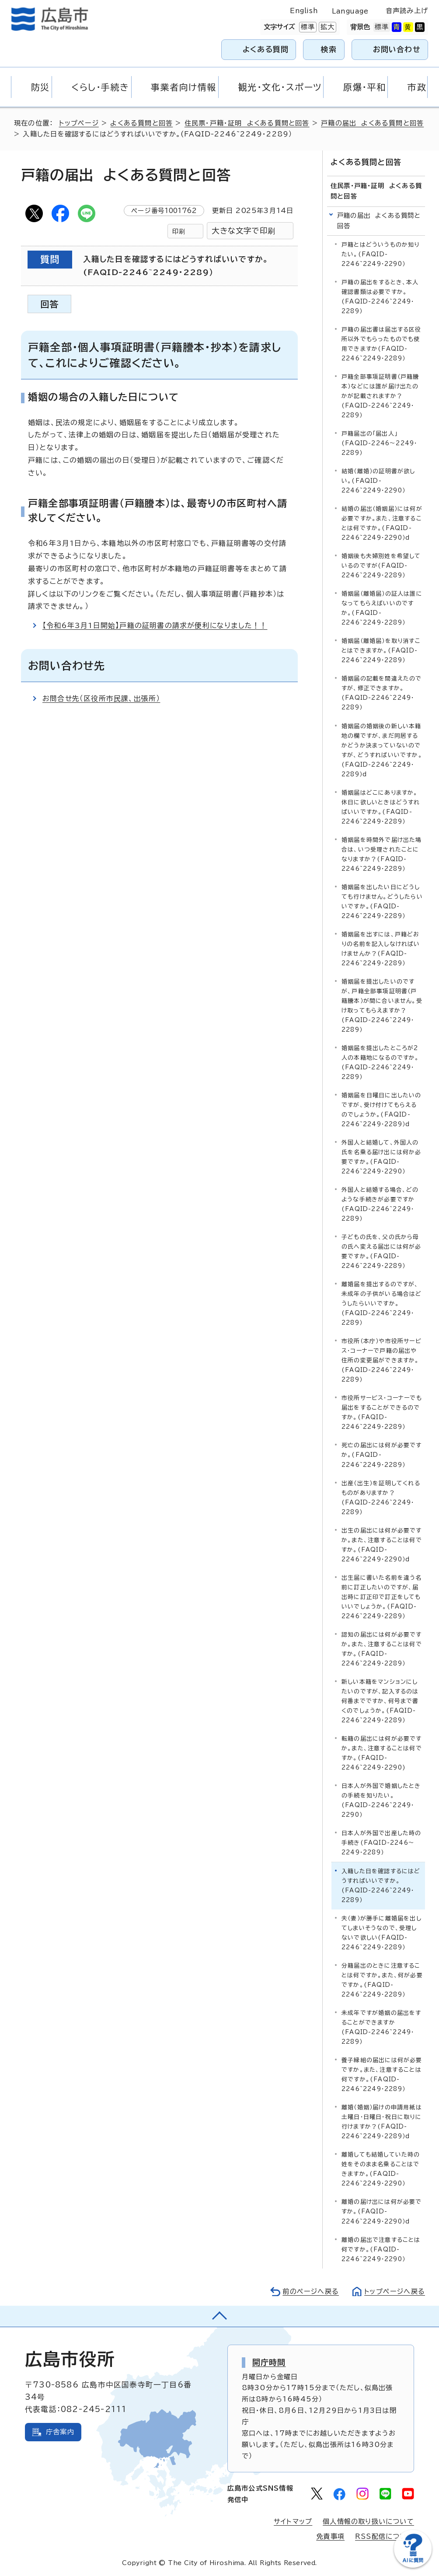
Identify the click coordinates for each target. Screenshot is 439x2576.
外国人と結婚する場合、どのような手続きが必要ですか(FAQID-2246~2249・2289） (380, 1204)
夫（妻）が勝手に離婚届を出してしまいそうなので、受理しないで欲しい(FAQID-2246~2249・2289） (381, 1933)
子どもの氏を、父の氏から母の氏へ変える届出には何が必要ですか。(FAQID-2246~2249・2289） (381, 1251)
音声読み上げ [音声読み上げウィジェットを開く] (407, 10)
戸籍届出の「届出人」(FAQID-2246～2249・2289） (379, 443)
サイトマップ (293, 2521)
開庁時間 (269, 2362)
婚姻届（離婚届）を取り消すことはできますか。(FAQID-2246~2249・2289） (381, 650)
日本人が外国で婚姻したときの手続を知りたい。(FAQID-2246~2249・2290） (381, 1800)
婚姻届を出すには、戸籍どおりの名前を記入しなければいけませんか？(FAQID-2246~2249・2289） (380, 948)
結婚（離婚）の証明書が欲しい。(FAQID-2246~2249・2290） (378, 480)
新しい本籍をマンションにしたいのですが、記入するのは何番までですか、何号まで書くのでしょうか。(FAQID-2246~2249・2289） (380, 1701)
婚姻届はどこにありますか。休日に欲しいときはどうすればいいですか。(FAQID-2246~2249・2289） (380, 806)
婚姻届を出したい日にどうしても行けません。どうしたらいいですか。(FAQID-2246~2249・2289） (382, 901)
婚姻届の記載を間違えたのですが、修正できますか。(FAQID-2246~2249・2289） (381, 693)
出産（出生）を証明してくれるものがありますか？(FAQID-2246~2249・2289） (380, 1497)
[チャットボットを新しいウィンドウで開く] (413, 2565)
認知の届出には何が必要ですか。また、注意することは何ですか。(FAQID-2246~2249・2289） (381, 1648)
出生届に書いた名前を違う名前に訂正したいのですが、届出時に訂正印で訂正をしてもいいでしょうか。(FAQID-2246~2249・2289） (381, 1596)
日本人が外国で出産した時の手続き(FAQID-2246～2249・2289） (381, 1842)
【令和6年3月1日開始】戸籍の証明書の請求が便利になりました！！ (155, 625)
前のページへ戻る (310, 2291)
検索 (329, 49)
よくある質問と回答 (141, 123)
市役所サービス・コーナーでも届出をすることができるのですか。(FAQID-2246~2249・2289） (381, 1412)
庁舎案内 (60, 2432)
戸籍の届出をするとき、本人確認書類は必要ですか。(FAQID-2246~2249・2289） (380, 296)
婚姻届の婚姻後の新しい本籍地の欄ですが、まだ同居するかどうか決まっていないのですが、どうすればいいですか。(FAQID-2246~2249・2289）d (381, 750)
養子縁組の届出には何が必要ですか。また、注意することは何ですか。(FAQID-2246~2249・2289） (381, 2074)
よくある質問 (266, 49)
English (304, 10)
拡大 (326, 27)
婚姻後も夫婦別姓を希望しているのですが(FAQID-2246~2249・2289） (381, 565)
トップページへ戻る (394, 2291)
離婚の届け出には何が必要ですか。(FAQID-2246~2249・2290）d (381, 2211)
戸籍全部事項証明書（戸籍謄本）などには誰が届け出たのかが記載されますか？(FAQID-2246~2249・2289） (380, 396)
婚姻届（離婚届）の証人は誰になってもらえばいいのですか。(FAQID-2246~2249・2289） (381, 608)
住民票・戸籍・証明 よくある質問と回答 (247, 123)
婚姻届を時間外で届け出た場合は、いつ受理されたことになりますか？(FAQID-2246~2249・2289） (381, 854)
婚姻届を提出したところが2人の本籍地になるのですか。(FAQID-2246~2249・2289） (380, 1062)
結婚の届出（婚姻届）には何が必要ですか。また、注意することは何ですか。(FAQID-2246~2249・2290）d (381, 523)
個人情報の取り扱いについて (368, 2521)
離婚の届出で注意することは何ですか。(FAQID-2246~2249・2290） (381, 2249)
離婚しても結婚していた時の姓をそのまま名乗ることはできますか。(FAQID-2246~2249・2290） (380, 2169)
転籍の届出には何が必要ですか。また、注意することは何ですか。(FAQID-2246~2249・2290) (381, 1753)
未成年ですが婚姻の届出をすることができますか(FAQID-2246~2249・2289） (381, 2027)
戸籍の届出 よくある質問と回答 (372, 123)
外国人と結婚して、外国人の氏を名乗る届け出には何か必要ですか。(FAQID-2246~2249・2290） (381, 1157)
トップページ (79, 123)
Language (350, 11)
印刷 (178, 231)
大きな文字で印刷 (243, 230)
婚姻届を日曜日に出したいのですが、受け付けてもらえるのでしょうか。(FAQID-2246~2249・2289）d (381, 1110)
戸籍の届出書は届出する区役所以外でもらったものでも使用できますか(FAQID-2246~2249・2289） (381, 344)
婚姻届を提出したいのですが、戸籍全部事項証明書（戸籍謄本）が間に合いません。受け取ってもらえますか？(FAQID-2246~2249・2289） (381, 1006)
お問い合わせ (397, 49)
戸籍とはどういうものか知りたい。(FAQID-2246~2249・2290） (380, 254)
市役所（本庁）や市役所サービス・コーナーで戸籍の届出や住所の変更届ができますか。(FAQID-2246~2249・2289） (381, 1360)
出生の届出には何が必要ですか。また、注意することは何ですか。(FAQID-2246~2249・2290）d (381, 1544)
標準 (307, 27)
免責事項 (330, 2536)
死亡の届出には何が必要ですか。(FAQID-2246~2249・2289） (381, 1454)
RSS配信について (384, 2536)
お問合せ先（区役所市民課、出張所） (101, 698)
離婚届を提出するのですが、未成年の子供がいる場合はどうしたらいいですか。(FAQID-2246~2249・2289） (381, 1303)
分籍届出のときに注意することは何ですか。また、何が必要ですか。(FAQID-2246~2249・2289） (382, 1980)
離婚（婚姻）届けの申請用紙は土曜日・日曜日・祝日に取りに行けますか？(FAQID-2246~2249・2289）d (381, 2122)
